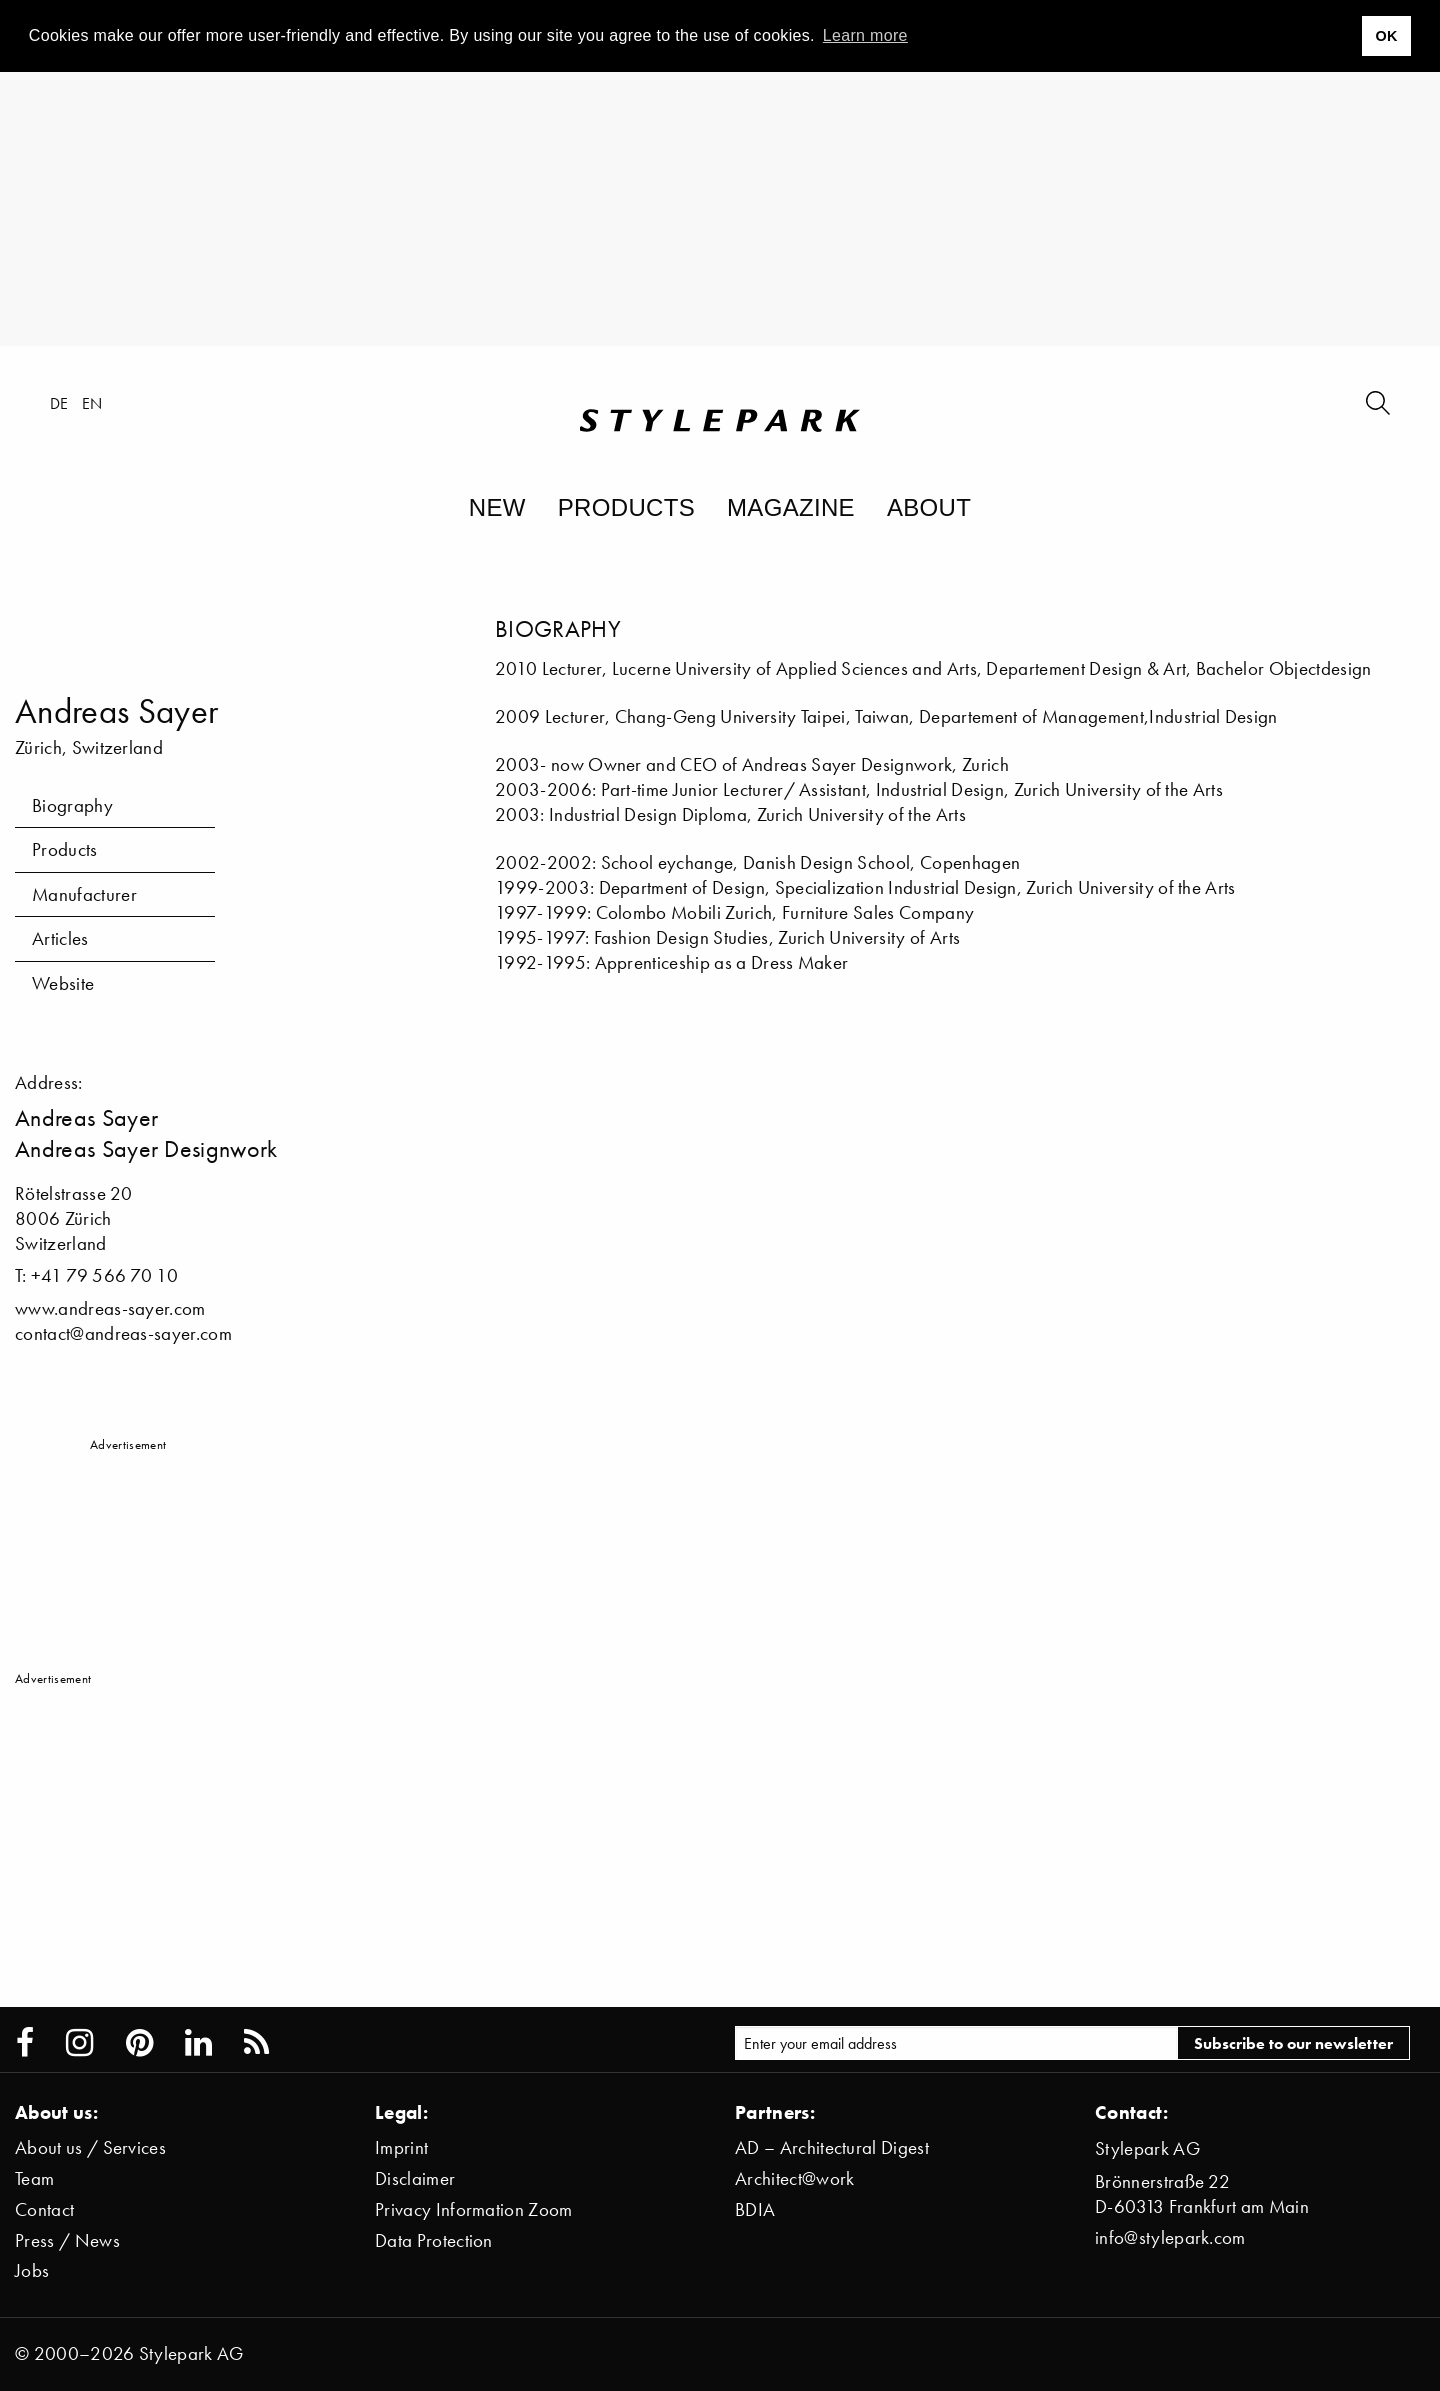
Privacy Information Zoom (474, 2209)
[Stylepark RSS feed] (256, 2043)
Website (63, 983)
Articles (60, 938)
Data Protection (434, 2240)
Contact (44, 2209)
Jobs (32, 2270)
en (92, 403)
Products (626, 507)
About (929, 507)
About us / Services (90, 2147)
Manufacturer (84, 894)
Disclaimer (415, 2178)
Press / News (67, 2240)
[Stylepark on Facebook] (25, 2043)
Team (34, 2178)
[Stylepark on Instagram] (79, 2043)
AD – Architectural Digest (832, 2147)
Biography (72, 805)
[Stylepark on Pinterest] (139, 2043)
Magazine (791, 507)
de (59, 403)
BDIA (755, 2209)
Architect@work (794, 2178)
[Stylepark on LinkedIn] (198, 2043)
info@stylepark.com (1170, 2237)
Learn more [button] (865, 35)
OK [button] (1386, 36)
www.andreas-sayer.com (110, 1308)
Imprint (401, 2147)
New (497, 507)
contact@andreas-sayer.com (123, 1333)
